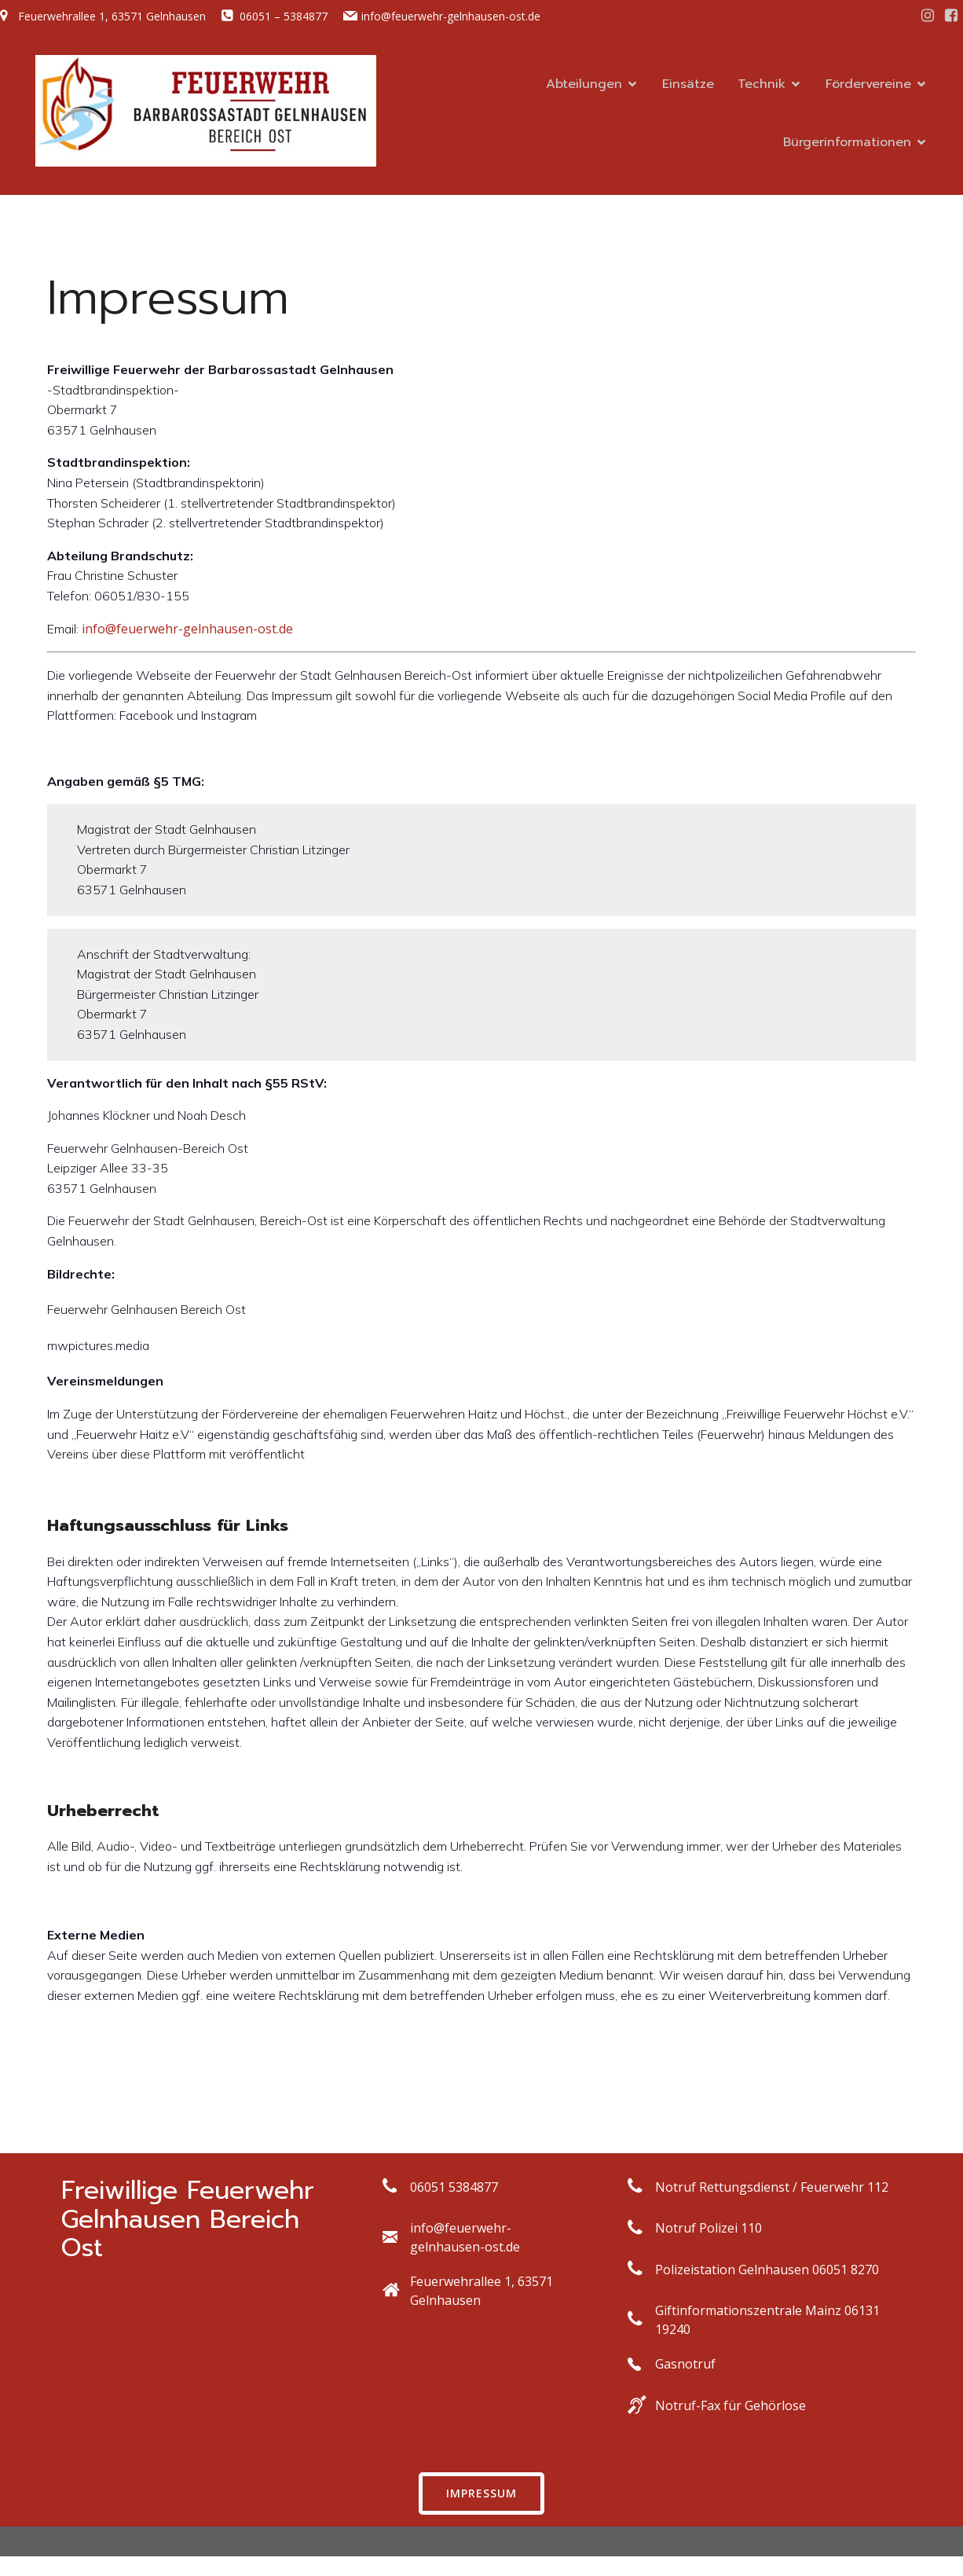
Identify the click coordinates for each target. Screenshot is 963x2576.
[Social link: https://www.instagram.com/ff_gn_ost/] (927, 16)
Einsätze (688, 84)
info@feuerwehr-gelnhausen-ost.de (187, 628)
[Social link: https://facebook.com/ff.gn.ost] (951, 16)
